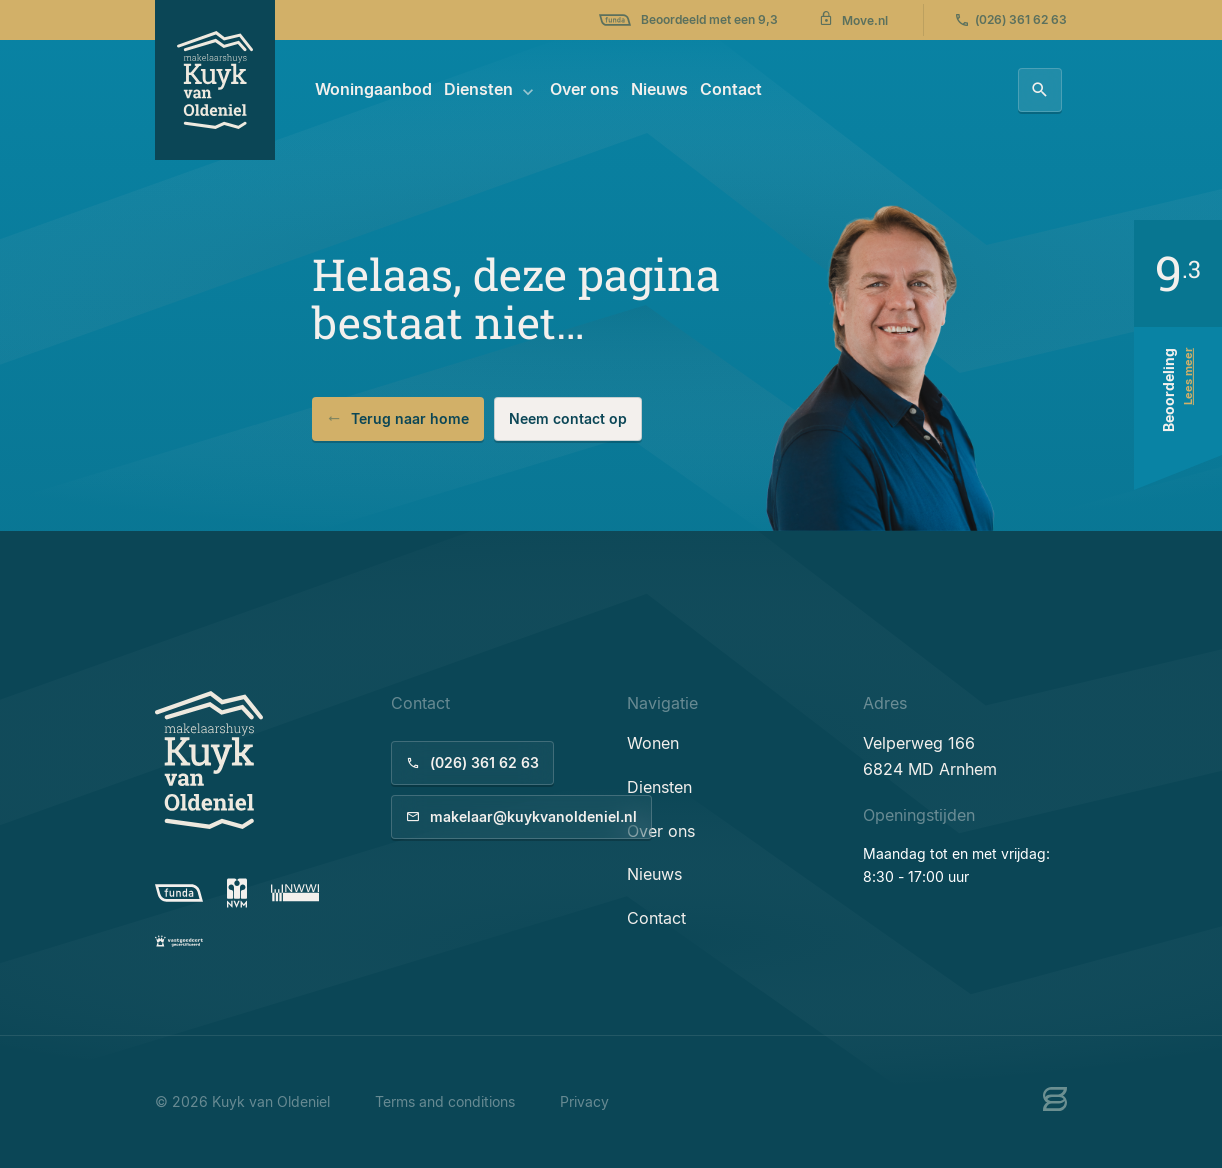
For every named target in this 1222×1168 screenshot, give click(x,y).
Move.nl (853, 19)
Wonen (653, 743)
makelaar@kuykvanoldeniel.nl (521, 816)
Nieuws (659, 89)
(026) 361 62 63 (1010, 20)
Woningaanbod (373, 89)
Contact (731, 89)
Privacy (584, 1101)
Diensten (478, 89)
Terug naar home (398, 418)
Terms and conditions (445, 1101)
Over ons (584, 89)
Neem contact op (568, 418)
